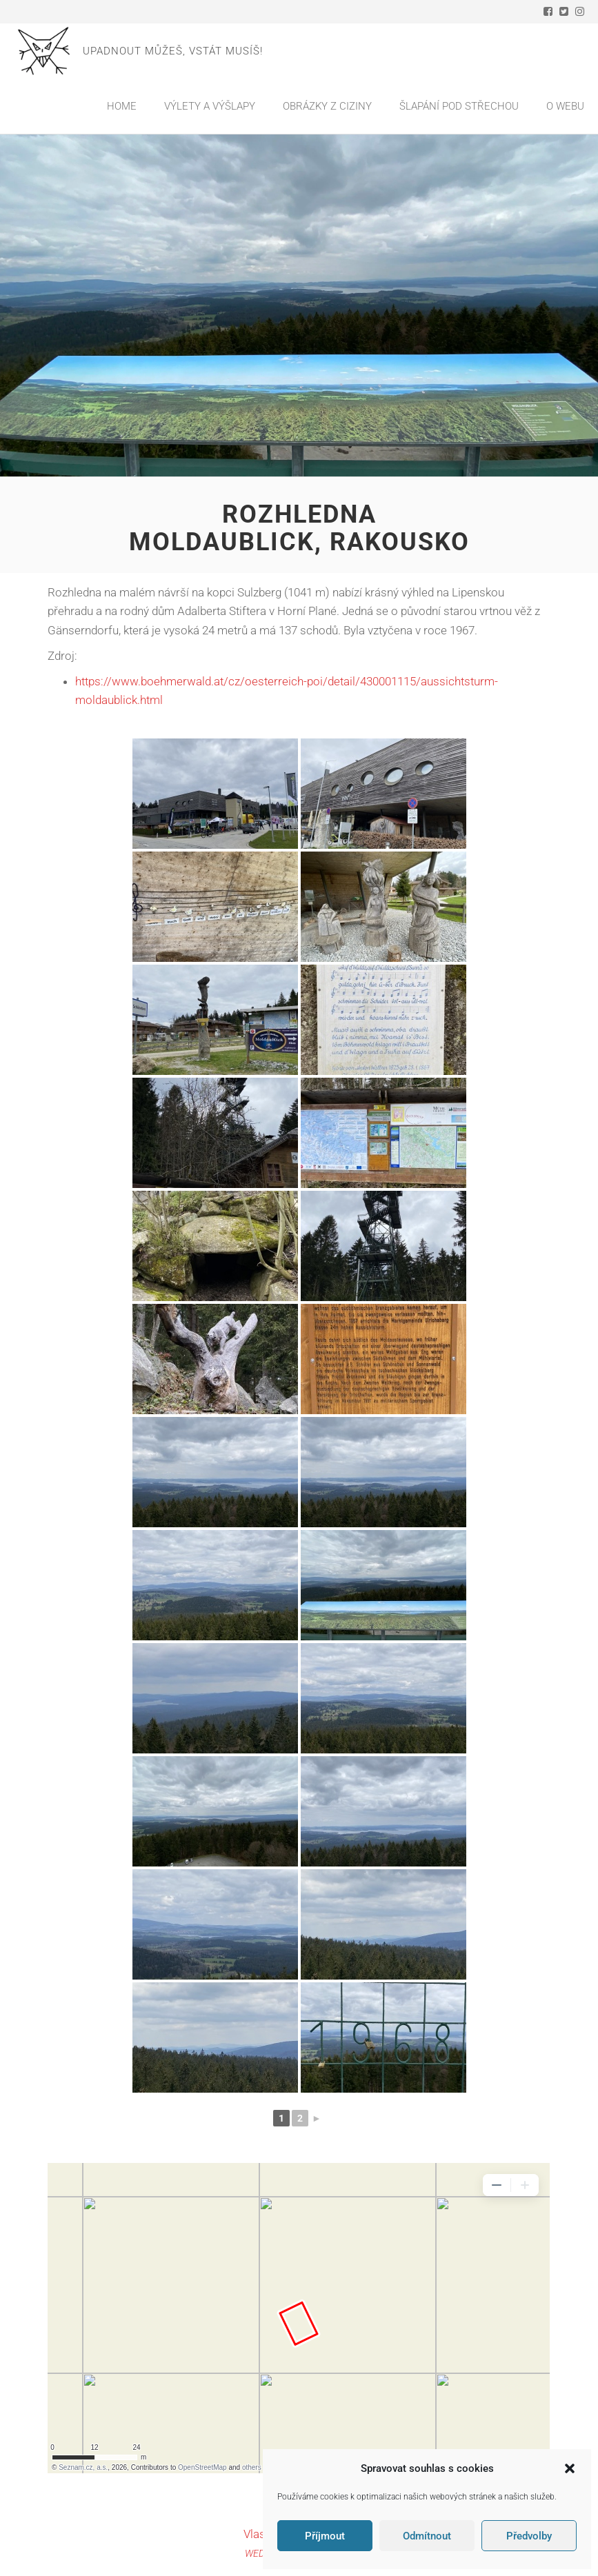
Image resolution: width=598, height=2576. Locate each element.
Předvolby (529, 2536)
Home (122, 106)
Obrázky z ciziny (327, 106)
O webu (565, 106)
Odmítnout (427, 2536)
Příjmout (325, 2536)
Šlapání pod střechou (459, 106)
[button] (570, 2468)
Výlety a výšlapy (209, 106)
